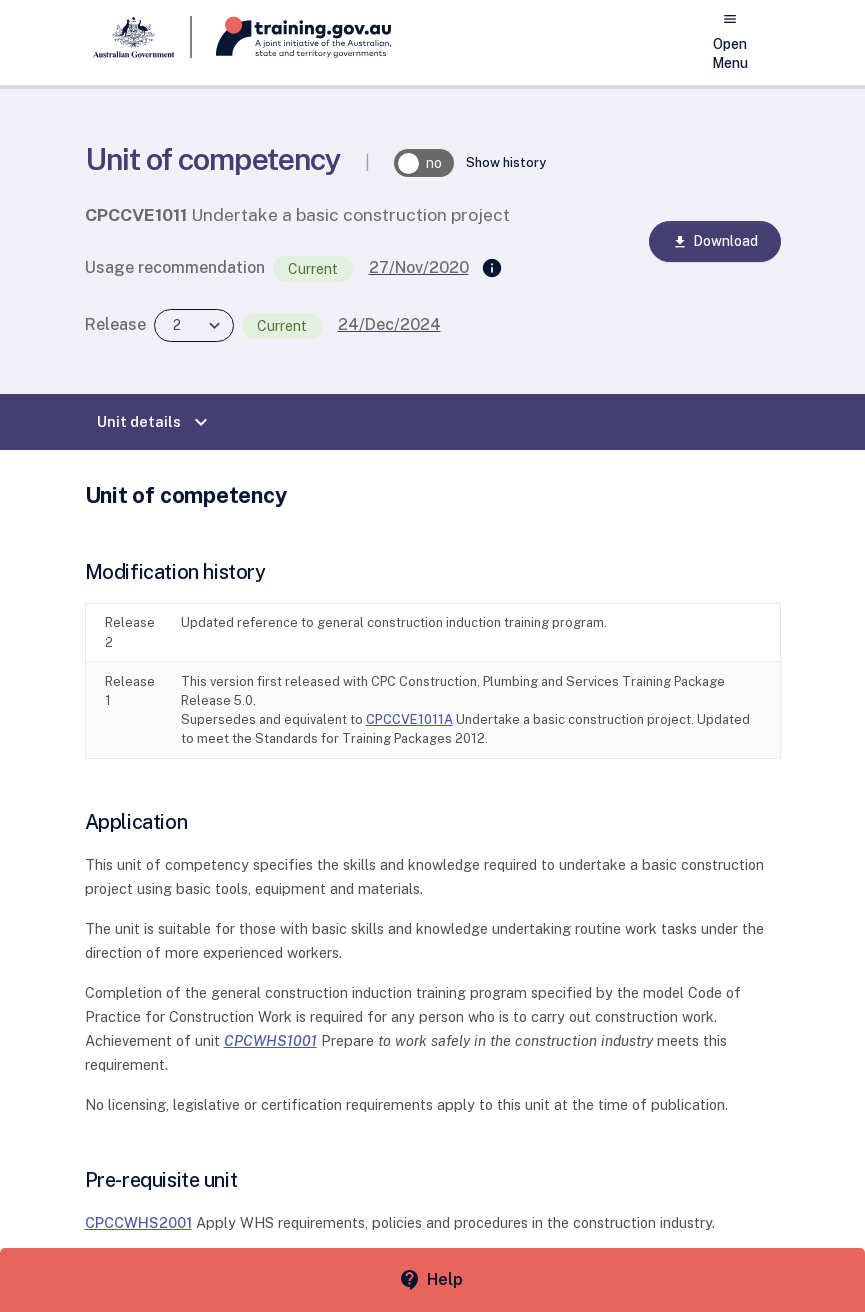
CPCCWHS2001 (138, 1222)
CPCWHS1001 (270, 1040)
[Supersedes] (492, 269)
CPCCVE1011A (409, 719)
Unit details (155, 422)
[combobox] (194, 325)
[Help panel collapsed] (432, 1280)
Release (115, 324)
